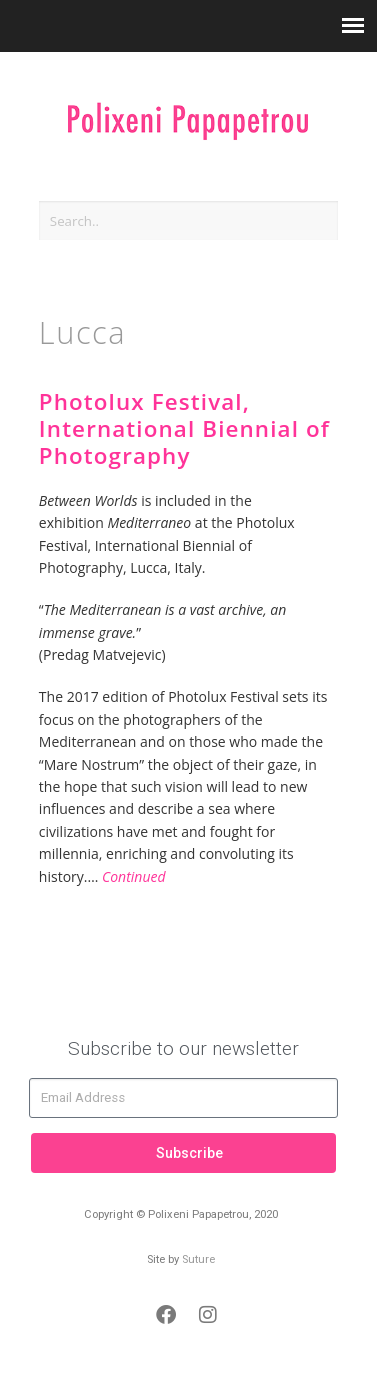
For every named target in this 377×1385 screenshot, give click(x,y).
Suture (198, 1259)
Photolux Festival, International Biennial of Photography (184, 428)
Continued (134, 876)
